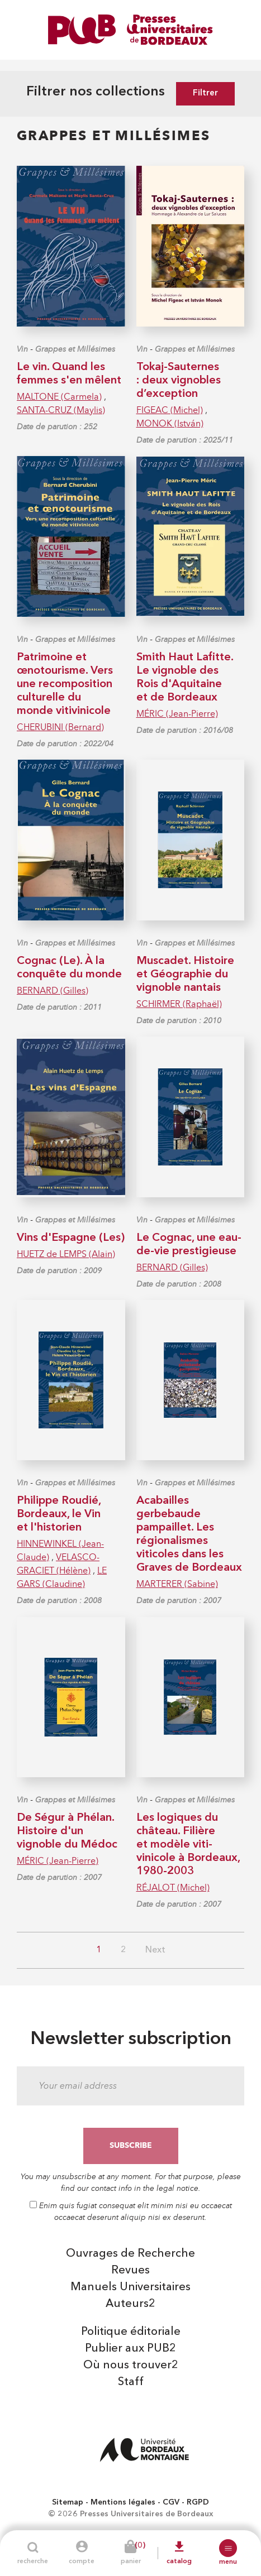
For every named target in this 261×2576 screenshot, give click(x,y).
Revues (130, 2270)
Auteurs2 (130, 2304)
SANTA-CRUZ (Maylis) (61, 410)
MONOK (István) (169, 423)
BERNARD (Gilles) (52, 990)
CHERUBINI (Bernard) (60, 727)
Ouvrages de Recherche (130, 2254)
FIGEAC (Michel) (169, 410)
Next (155, 1950)
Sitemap (67, 2502)
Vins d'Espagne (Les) (71, 1238)
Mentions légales (123, 2502)
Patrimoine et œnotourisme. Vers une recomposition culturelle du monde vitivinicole (65, 684)
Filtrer (205, 93)
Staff (131, 2382)
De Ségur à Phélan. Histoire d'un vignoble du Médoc (67, 1831)
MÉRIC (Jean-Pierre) (177, 713)
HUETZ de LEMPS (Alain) (66, 1254)
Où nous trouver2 (130, 2365)
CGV (171, 2502)
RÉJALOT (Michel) (173, 1887)
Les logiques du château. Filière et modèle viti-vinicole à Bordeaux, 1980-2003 (188, 1844)
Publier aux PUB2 (130, 2348)
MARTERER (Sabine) (177, 1584)
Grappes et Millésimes (75, 349)
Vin (22, 349)
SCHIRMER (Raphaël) (179, 1004)
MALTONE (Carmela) (59, 396)
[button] (228, 2548)
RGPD (198, 2502)
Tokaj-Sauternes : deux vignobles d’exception (178, 381)
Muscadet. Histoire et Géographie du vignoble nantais (185, 975)
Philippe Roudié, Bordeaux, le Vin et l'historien (59, 1514)
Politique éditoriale (131, 2332)
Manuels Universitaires (130, 2287)
